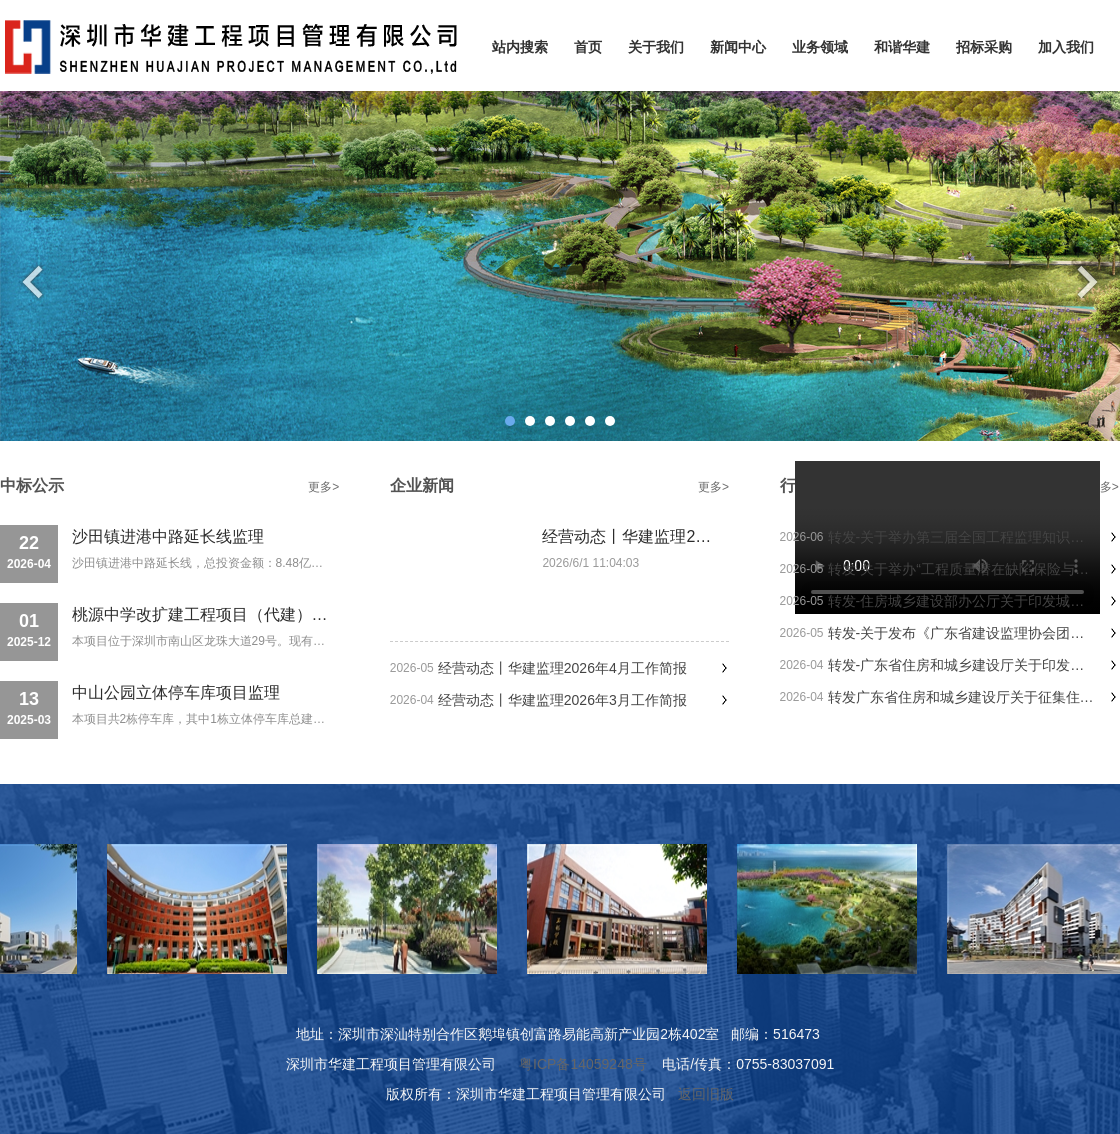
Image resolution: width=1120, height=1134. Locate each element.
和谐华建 (902, 47)
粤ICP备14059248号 (583, 1064)
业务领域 (820, 47)
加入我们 (1066, 47)
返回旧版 (706, 1094)
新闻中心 (738, 47)
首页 (588, 47)
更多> (323, 487)
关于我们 (656, 47)
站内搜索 (520, 47)
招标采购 (984, 47)
